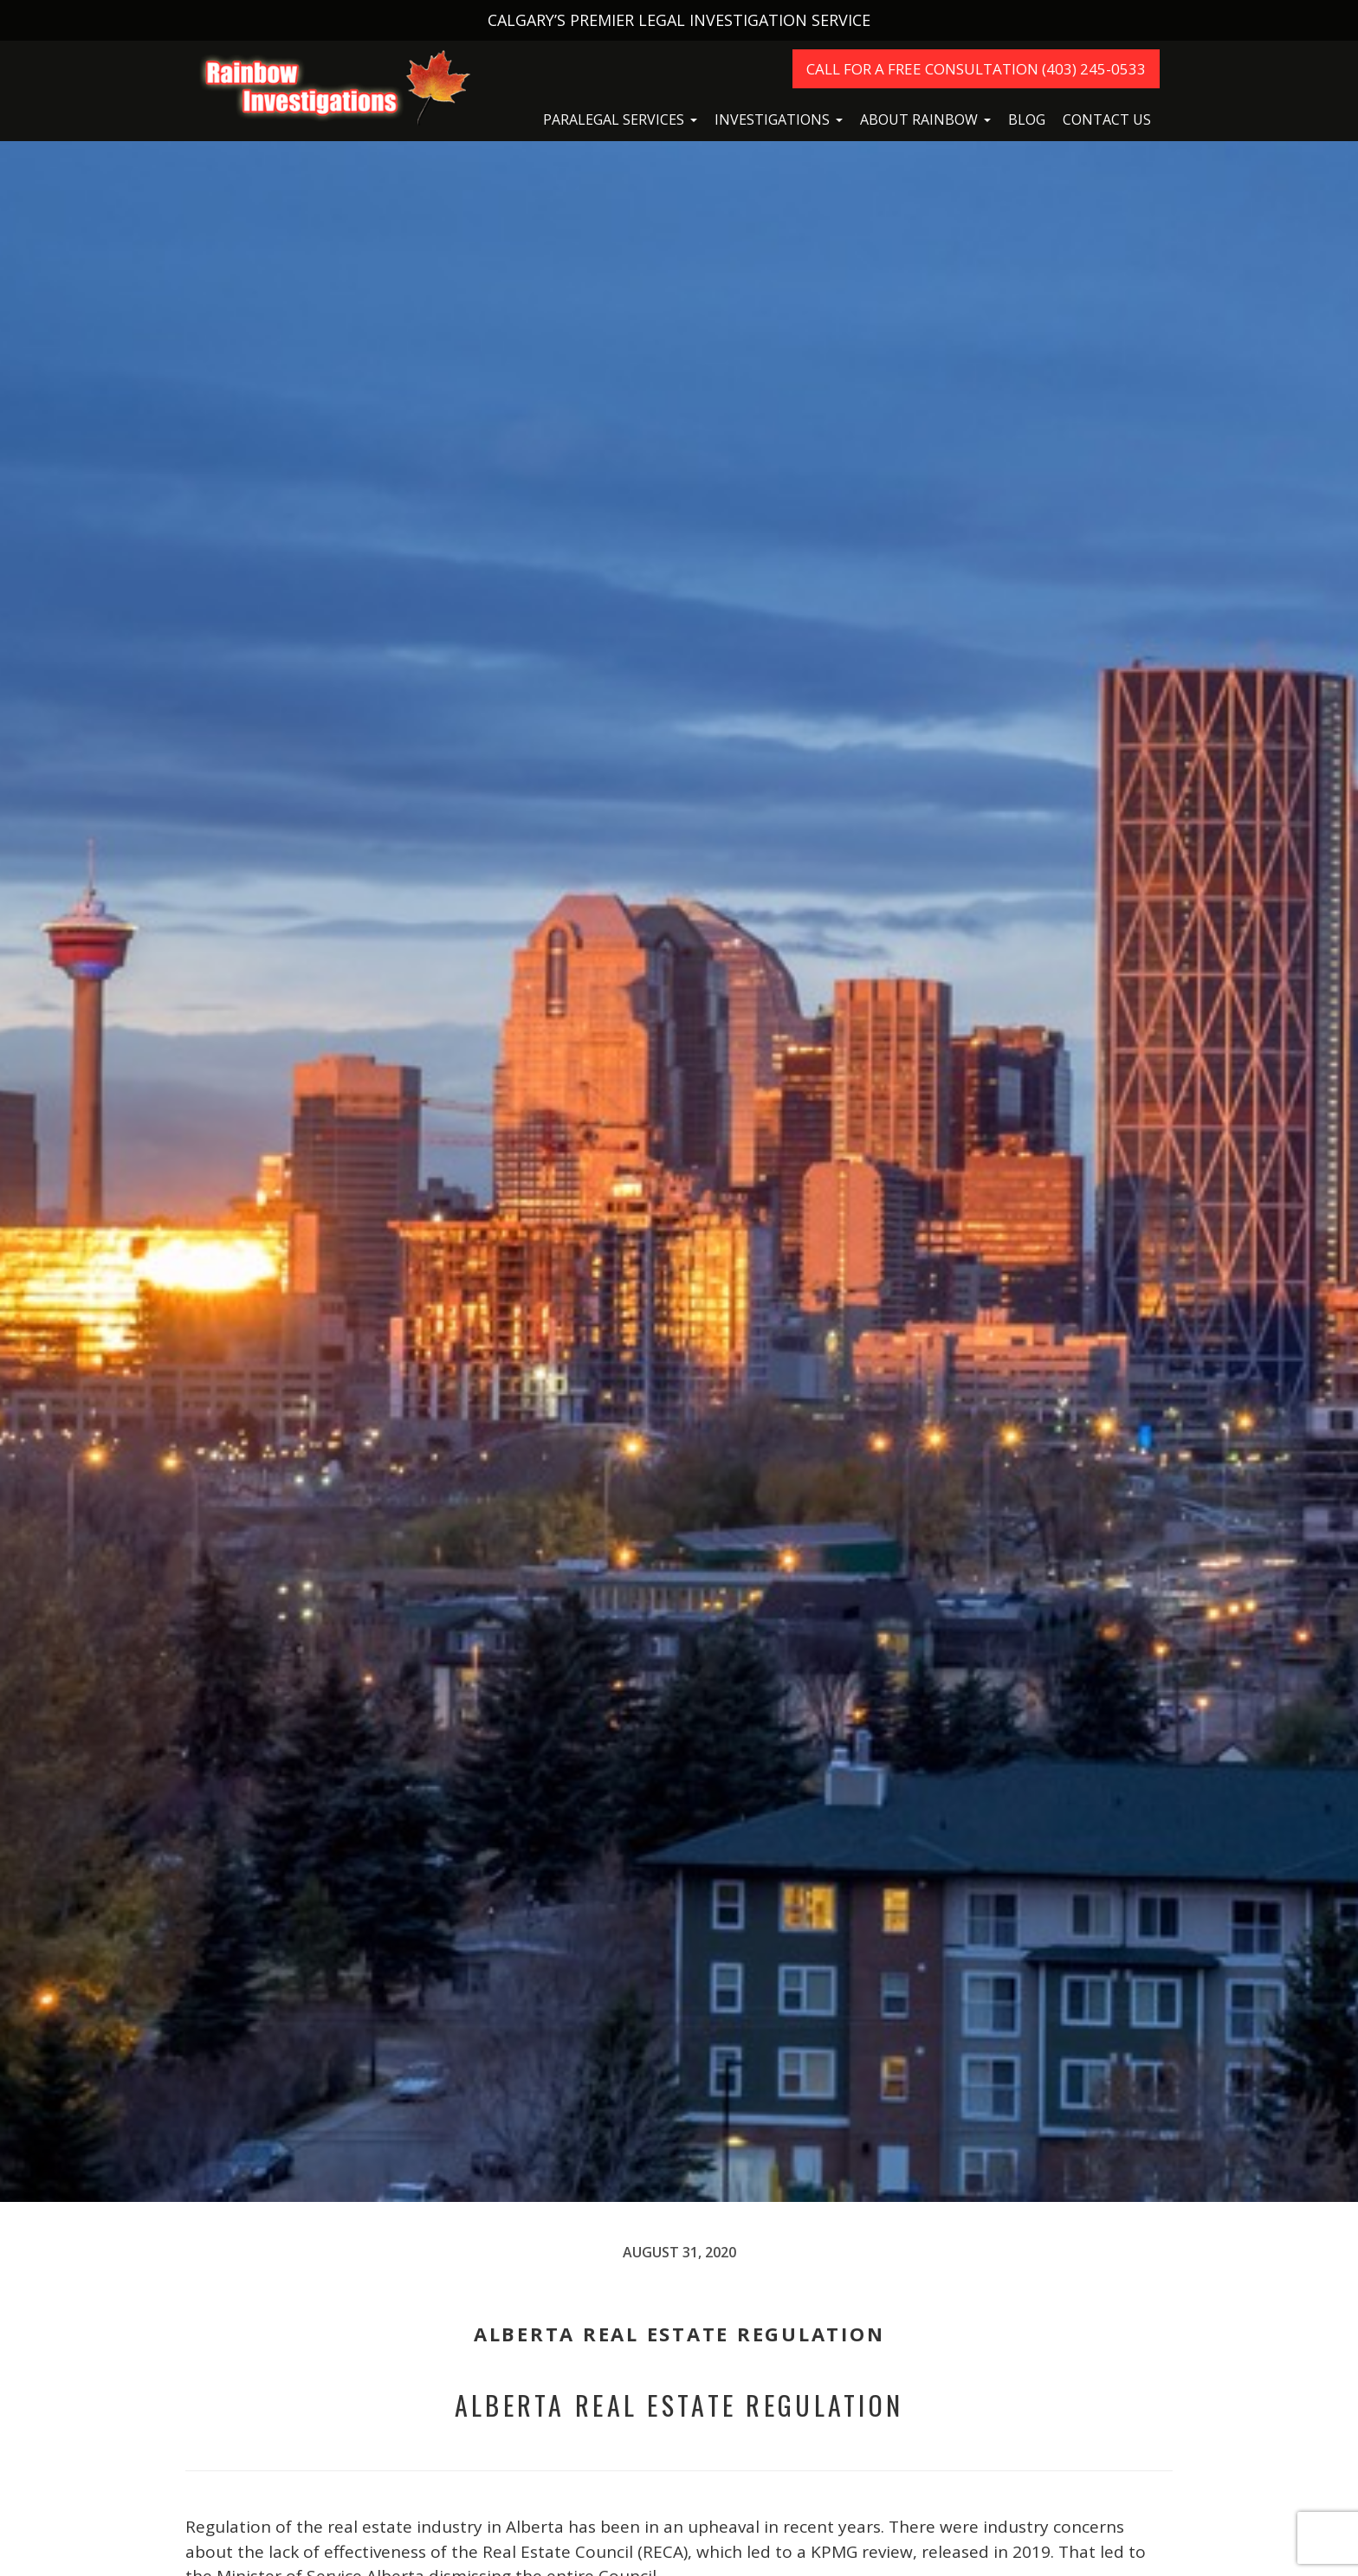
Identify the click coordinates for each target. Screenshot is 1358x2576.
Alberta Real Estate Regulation (679, 2405)
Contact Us (1107, 119)
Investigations (772, 119)
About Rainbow (919, 119)
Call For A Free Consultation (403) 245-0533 (976, 69)
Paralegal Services (613, 119)
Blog (1026, 119)
